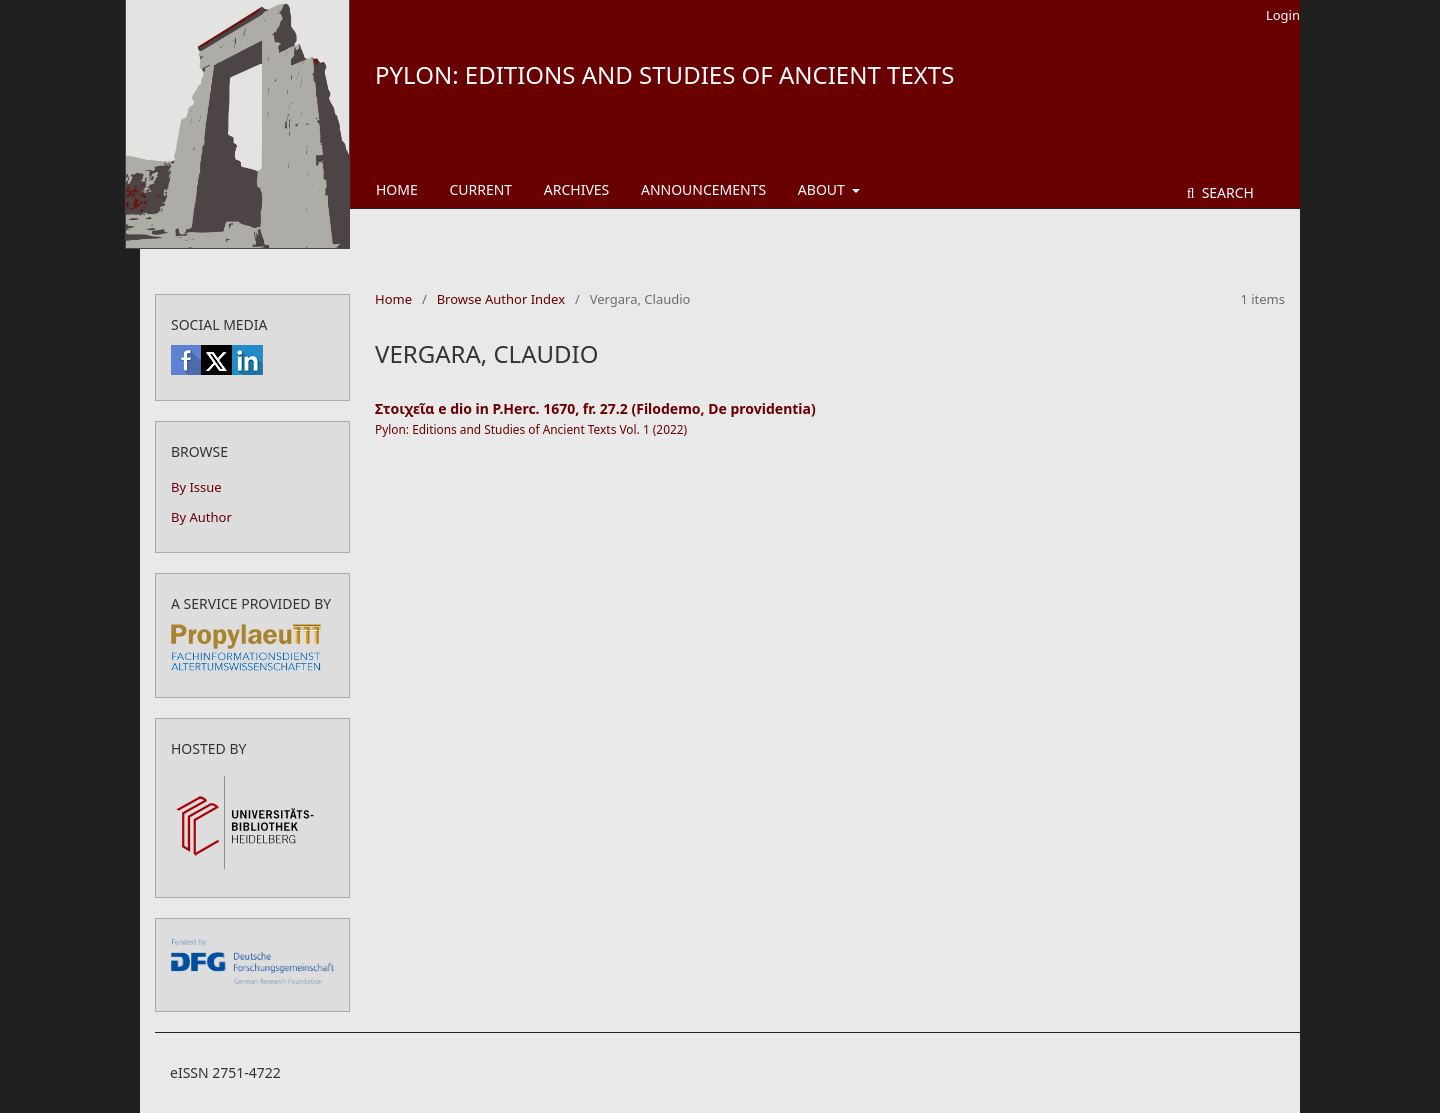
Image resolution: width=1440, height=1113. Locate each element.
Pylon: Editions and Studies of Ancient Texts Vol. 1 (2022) (531, 429)
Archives (577, 189)
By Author (201, 517)
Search (1226, 192)
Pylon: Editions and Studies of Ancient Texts (664, 75)
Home (397, 189)
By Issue (196, 487)
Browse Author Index (501, 299)
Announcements (703, 189)
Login (1283, 15)
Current (480, 189)
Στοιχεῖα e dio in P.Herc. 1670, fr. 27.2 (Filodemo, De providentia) (595, 408)
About (823, 189)
